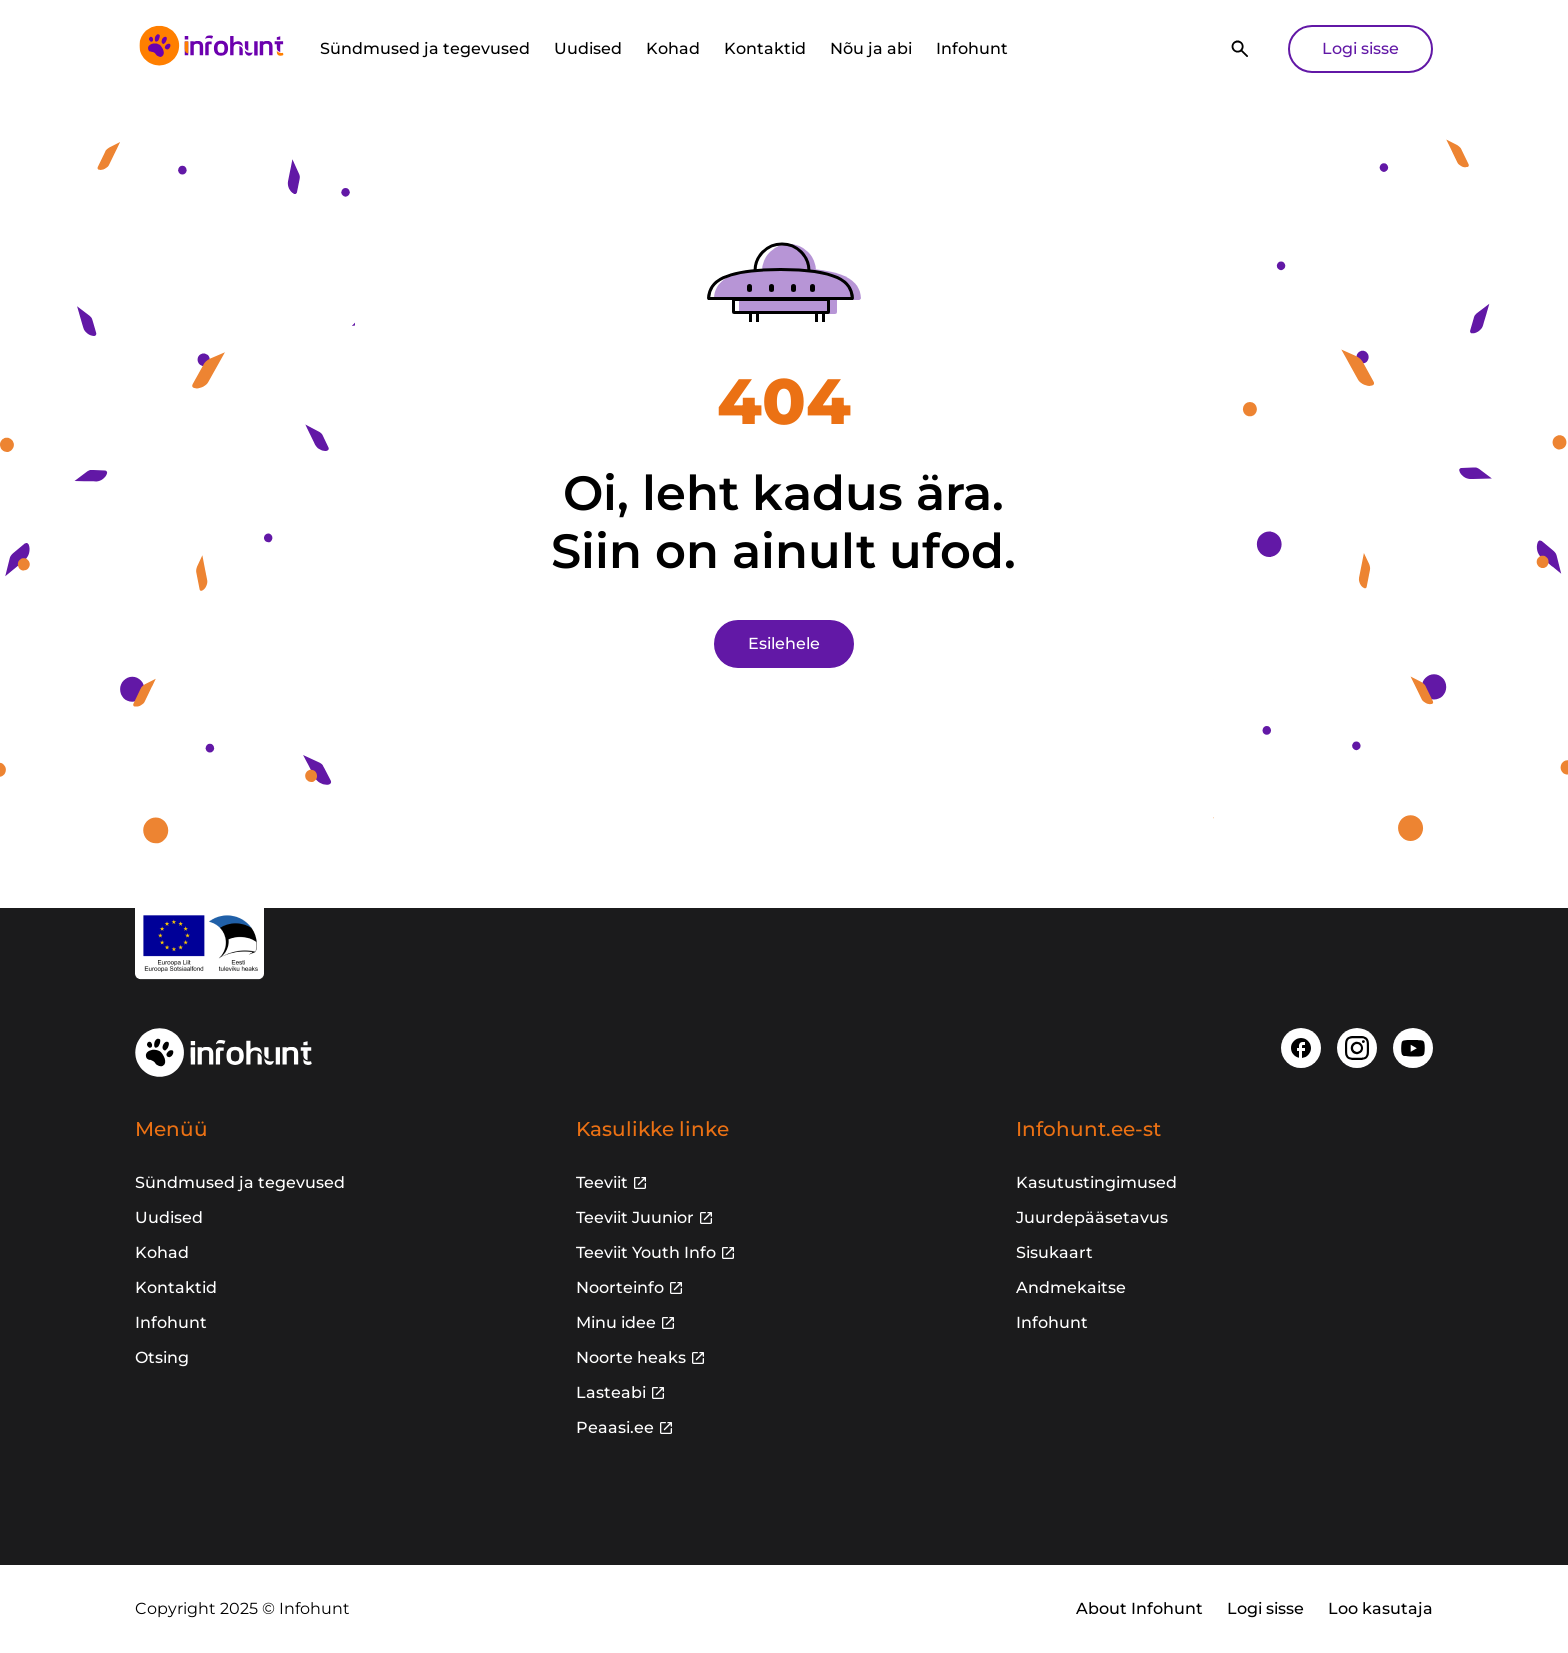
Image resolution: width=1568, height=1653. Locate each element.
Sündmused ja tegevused (425, 48)
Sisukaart (1054, 1252)
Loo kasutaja (1380, 1608)
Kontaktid (765, 48)
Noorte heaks (631, 1357)
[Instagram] (1357, 1048)
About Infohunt (1139, 1608)
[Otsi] (1240, 49)
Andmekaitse (1071, 1287)
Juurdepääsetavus (1092, 1217)
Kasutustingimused (1096, 1182)
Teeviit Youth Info (646, 1252)
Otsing (162, 1357)
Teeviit (602, 1182)
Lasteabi (611, 1392)
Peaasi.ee (615, 1427)
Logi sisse (1360, 48)
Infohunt (972, 48)
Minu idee (616, 1322)
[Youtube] (1413, 1048)
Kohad (673, 48)
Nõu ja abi (871, 48)
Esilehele (784, 643)
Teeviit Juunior (635, 1217)
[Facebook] (1301, 1048)
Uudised (588, 48)
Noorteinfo (620, 1287)
